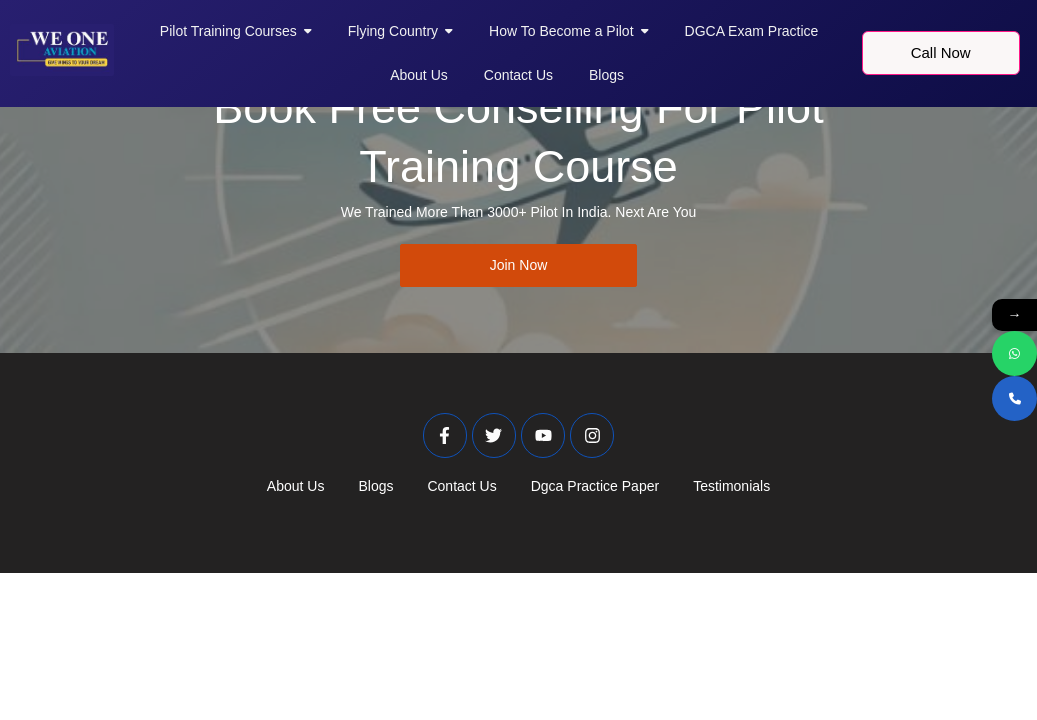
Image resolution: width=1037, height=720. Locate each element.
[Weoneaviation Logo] (62, 50)
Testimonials (731, 486)
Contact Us (461, 486)
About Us (296, 486)
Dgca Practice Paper (595, 486)
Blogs (375, 486)
